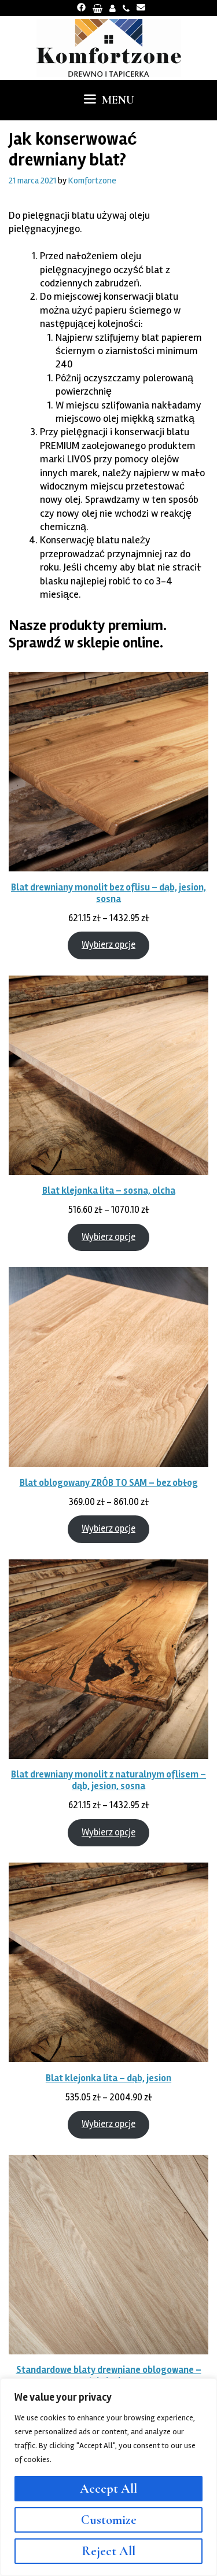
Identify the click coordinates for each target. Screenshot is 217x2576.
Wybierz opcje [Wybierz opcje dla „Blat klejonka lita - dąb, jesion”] (108, 2124)
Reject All (108, 2551)
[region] (108, 2477)
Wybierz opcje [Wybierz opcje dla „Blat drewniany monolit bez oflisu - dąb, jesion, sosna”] (108, 945)
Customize (109, 2519)
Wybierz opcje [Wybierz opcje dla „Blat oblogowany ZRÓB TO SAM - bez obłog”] (108, 1528)
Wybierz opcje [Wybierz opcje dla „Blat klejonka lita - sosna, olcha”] (108, 1237)
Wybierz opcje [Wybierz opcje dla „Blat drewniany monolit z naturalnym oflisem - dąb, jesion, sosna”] (108, 1832)
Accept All (108, 2488)
